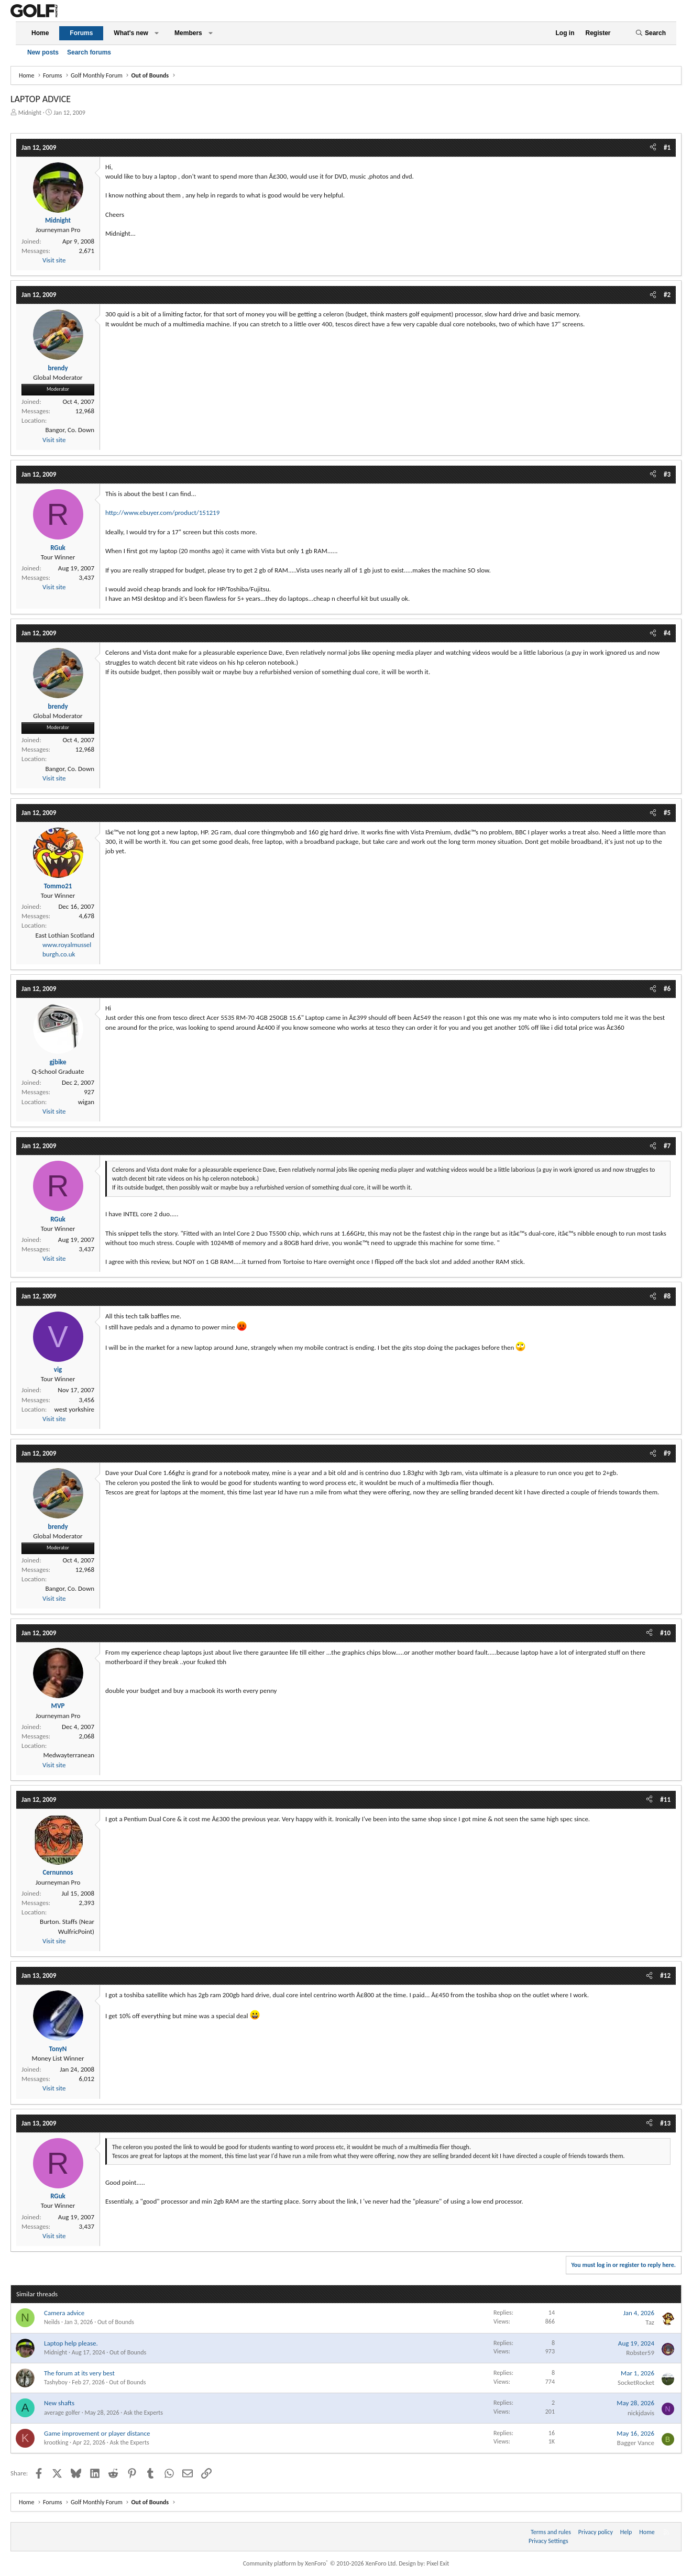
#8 (667, 1296)
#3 (667, 474)
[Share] (653, 147)
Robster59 (640, 2353)
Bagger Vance (635, 2443)
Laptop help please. (71, 2343)
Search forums (89, 52)
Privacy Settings (548, 2541)
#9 (667, 1453)
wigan (86, 1102)
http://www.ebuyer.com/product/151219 (162, 512)
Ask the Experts (143, 2412)
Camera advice (64, 2313)
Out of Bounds (115, 2322)
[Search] (650, 33)
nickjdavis (641, 2413)
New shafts (59, 2403)
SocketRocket (636, 2382)
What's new (131, 33)
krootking (56, 2442)
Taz (649, 2322)
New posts (43, 52)
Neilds (52, 2322)
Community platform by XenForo (320, 2563)
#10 (665, 1633)
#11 (665, 1799)
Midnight (29, 112)
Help (626, 2532)
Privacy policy (595, 2532)
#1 (667, 147)
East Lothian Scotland (64, 935)
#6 (667, 989)
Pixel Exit (437, 2563)
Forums (81, 33)
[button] (156, 33)
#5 (667, 813)
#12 (665, 1975)
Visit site (53, 260)
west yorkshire (74, 1409)
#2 (667, 295)
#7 (667, 1146)
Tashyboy (56, 2382)
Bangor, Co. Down (69, 430)
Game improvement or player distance (97, 2433)
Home (40, 33)
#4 (667, 633)
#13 (665, 2123)
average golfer (62, 2412)
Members (188, 33)
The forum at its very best (79, 2373)
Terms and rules (551, 2532)
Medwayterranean (68, 1755)
